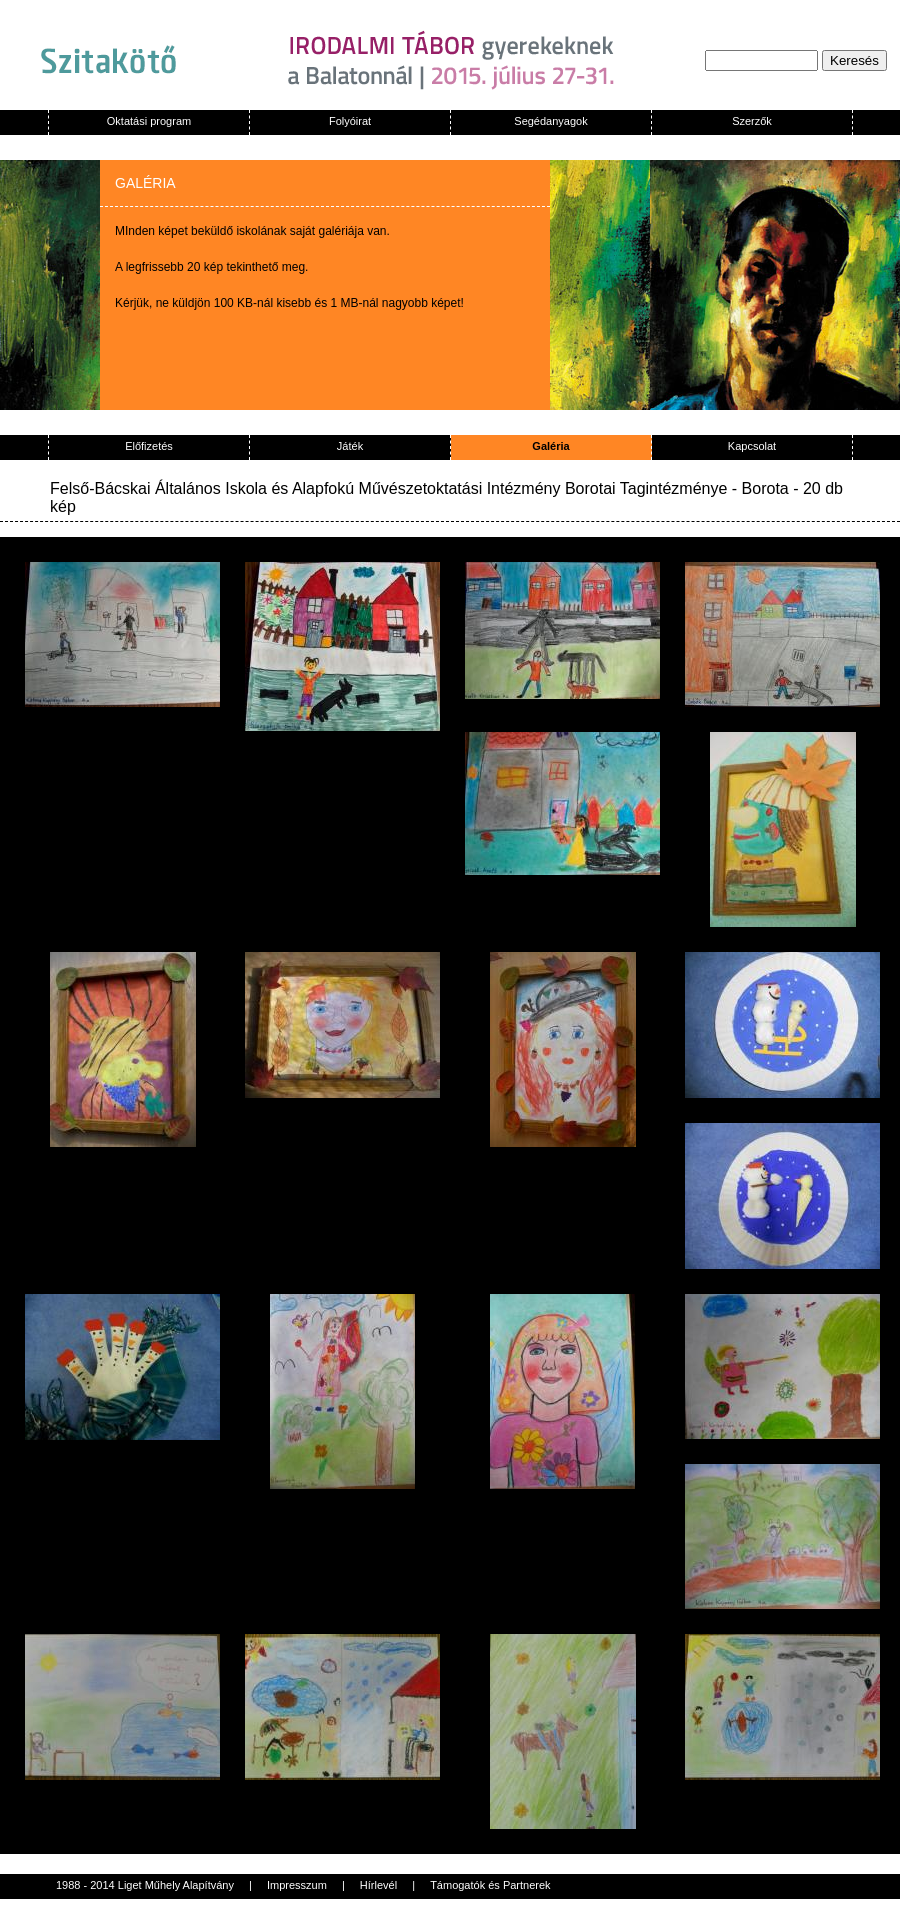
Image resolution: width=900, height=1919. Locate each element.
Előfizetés (149, 446)
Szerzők (752, 121)
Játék (350, 446)
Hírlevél (378, 1885)
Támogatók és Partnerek (490, 1885)
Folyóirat (350, 121)
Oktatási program (149, 121)
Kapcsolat (752, 446)
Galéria (550, 446)
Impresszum (297, 1885)
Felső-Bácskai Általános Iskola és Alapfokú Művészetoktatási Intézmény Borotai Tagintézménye (388, 488)
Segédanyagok (550, 121)
